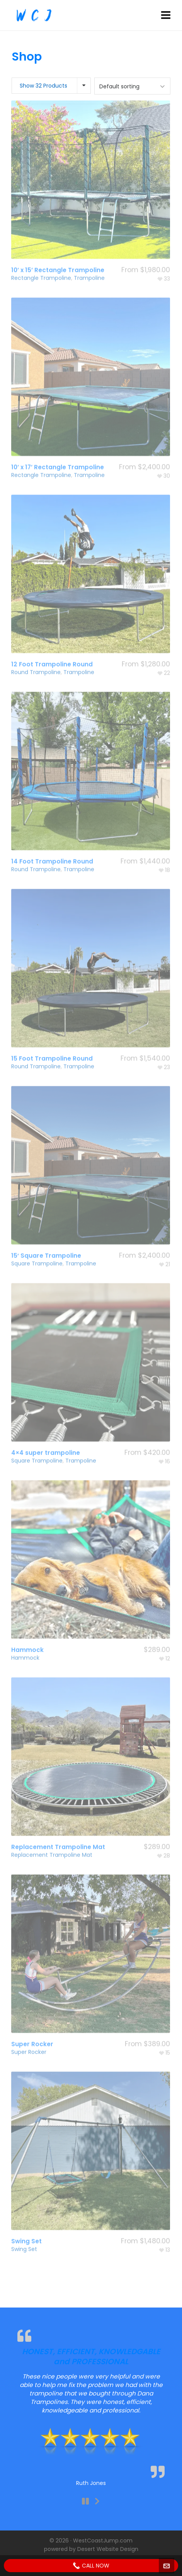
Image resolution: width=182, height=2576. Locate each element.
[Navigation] (165, 15)
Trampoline (89, 257)
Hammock (25, 1637)
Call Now (91, 2565)
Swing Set (24, 2228)
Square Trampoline (37, 1242)
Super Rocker (28, 2031)
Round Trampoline (36, 651)
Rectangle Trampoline (41, 257)
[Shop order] (132, 86)
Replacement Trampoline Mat (51, 1834)
